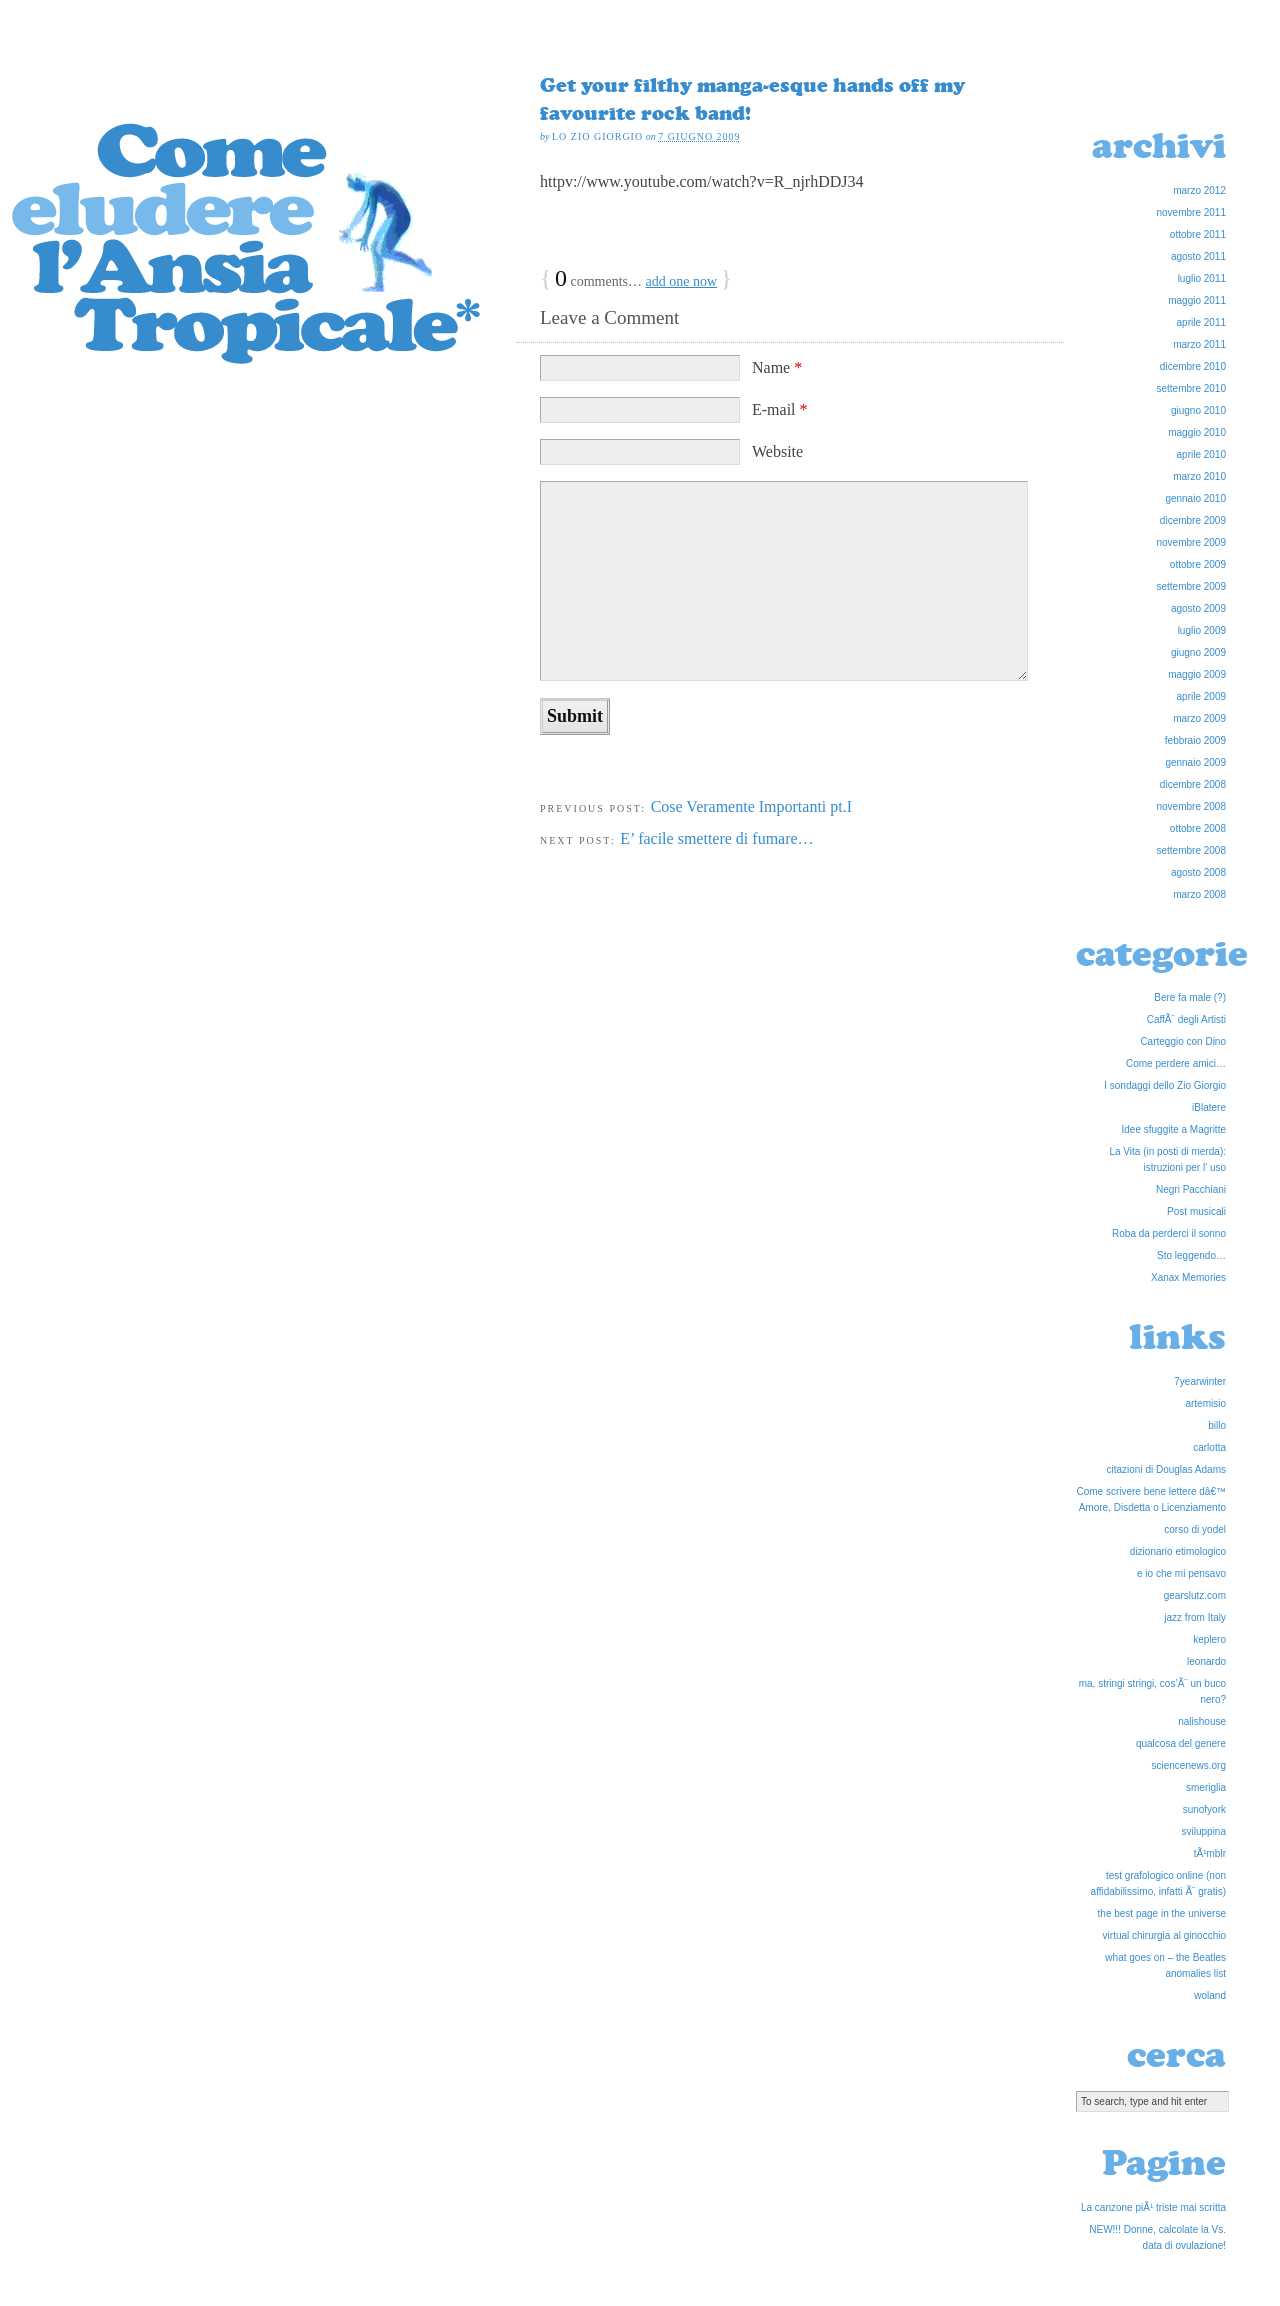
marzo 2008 (1199, 894)
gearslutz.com (1195, 1595)
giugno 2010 (1198, 410)
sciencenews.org (1189, 1765)
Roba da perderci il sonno (1169, 1233)
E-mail (780, 409)
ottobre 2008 (1198, 828)
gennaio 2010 (1195, 498)
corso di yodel (1195, 1529)
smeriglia (1206, 1787)
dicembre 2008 (1193, 784)
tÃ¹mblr (1210, 1853)
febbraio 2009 (1195, 740)
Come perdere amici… (1176, 1063)
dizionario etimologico (1178, 1551)
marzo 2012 (1199, 190)
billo (1217, 1425)
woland (1210, 1995)
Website (777, 451)
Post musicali (1196, 1211)
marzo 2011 (1199, 344)
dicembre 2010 (1193, 366)
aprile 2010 (1201, 454)
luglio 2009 (1202, 630)
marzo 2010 (1199, 476)
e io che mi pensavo (1181, 1573)
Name (777, 367)
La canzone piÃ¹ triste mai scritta (1153, 2207)
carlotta (1209, 1447)
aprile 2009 (1201, 696)
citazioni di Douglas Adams (1166, 1469)
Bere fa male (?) (1190, 997)
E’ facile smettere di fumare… (716, 838)
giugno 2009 (1198, 652)
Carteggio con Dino (1183, 1041)
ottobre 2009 (1198, 564)
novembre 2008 (1192, 806)
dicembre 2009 (1193, 520)
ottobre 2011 (1198, 234)
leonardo (1206, 1661)
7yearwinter (1200, 1381)
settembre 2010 (1192, 388)
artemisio (1205, 1403)
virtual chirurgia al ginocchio (1164, 1935)
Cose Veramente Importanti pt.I (751, 806)
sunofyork (1204, 1809)
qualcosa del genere (1181, 1743)
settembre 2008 (1192, 850)
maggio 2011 (1197, 300)
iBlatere (1209, 1107)
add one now (682, 281)
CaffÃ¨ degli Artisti (1186, 1019)
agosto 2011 (1198, 256)
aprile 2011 (1201, 322)
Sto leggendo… (1191, 1255)
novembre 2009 (1192, 542)
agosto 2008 (1198, 872)
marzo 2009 (1199, 718)
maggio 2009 (1197, 674)
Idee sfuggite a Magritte (1173, 1129)
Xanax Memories (1188, 1277)
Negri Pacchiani (1191, 1189)
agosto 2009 (1198, 608)
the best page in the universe (1162, 1913)
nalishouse (1202, 1721)
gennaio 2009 (1195, 762)
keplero (1209, 1639)
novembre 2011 (1192, 212)
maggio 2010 (1197, 432)
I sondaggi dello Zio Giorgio (1165, 1085)
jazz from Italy (1195, 1617)
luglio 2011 (1202, 278)
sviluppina (1204, 1831)
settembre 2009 (1192, 586)
